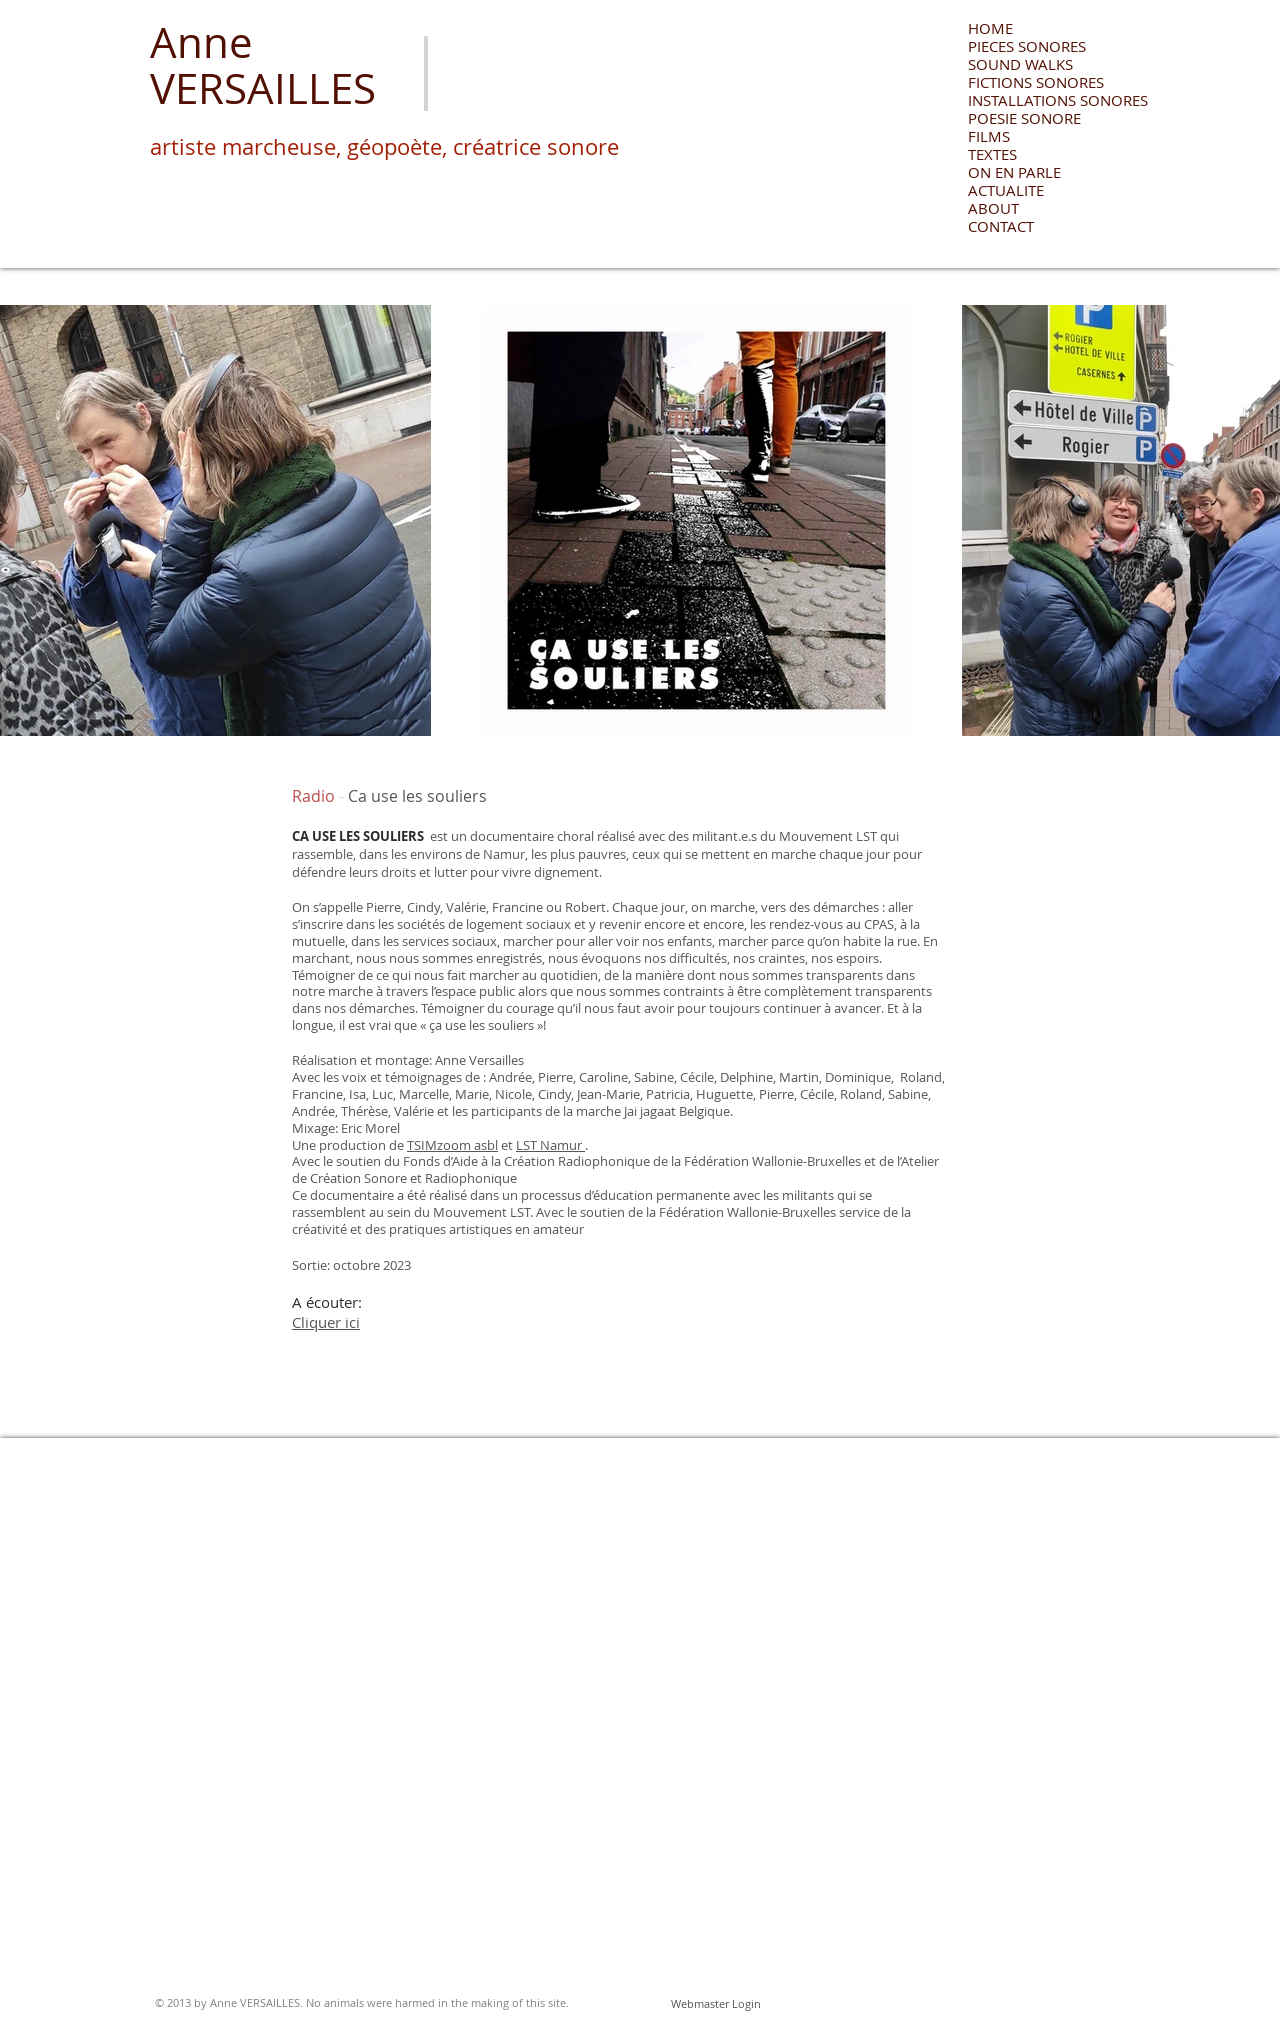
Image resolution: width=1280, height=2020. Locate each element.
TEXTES (992, 154)
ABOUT (993, 208)
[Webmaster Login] (715, 2004)
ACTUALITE (1006, 190)
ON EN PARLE (1014, 172)
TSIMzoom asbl (452, 1145)
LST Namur (550, 1145)
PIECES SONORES (1027, 46)
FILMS (989, 136)
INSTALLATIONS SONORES (1038, 100)
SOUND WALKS (1020, 64)
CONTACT (1001, 226)
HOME (990, 28)
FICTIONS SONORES (1036, 82)
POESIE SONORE (1024, 118)
